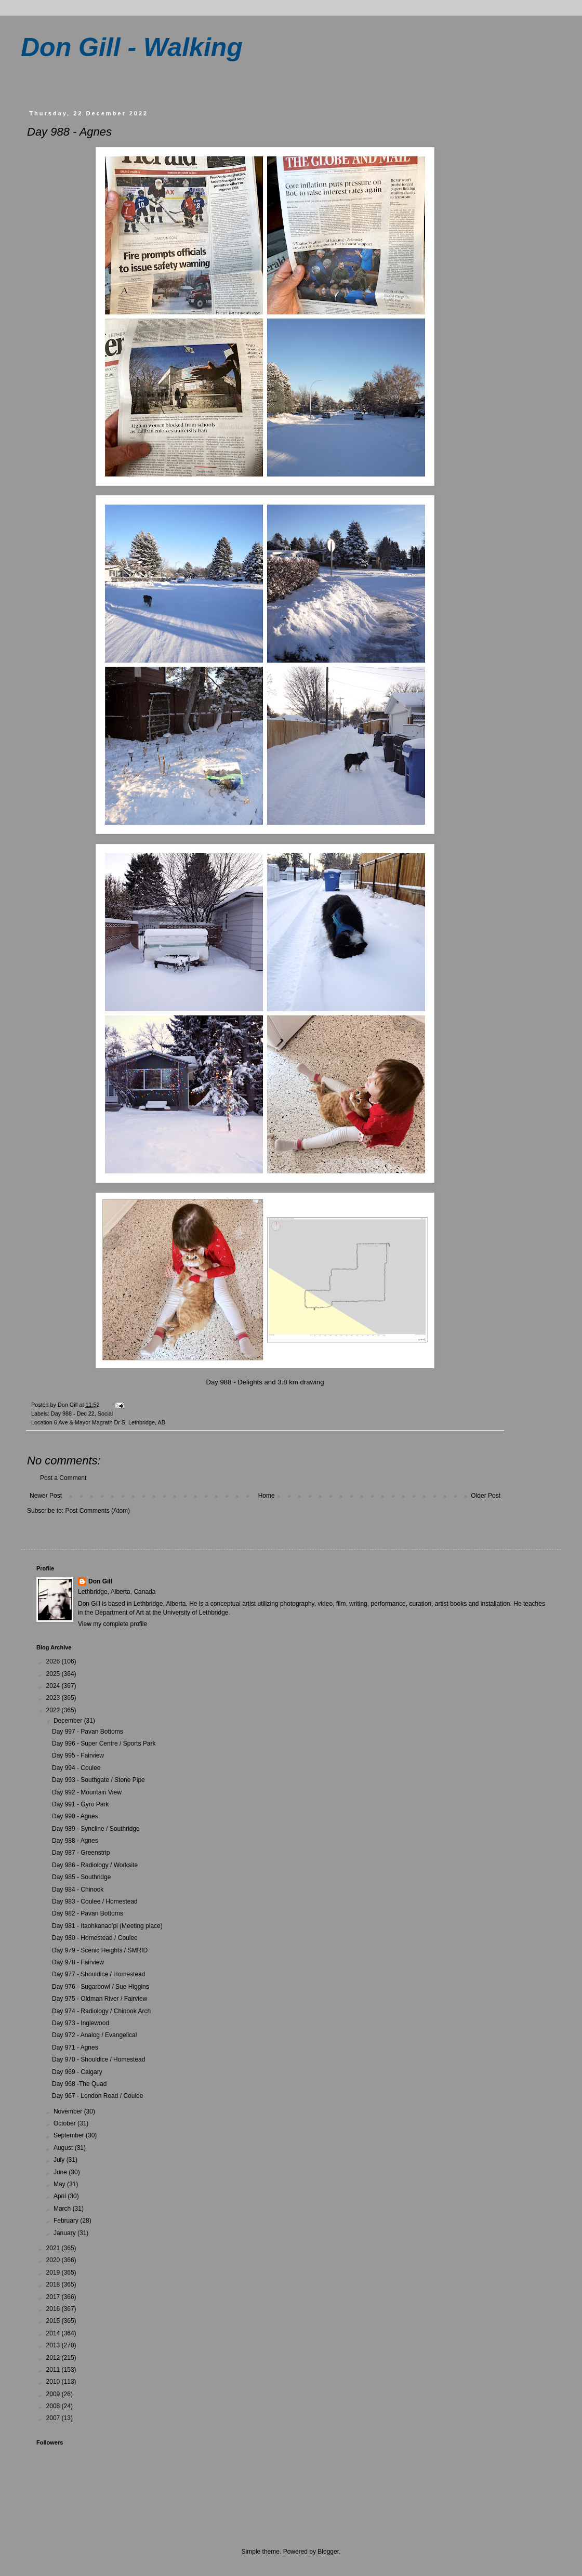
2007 (54, 2418)
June (61, 2172)
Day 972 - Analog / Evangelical (94, 2035)
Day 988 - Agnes (75, 1840)
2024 (54, 1685)
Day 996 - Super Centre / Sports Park (103, 1743)
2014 (54, 2333)
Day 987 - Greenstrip (81, 1852)
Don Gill (100, 1581)
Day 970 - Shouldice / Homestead (98, 2059)
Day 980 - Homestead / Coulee (95, 1937)
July (60, 2159)
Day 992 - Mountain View (87, 1792)
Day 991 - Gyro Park (80, 1804)
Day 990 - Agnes (75, 1816)
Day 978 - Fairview (78, 1962)
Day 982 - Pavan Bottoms (87, 1913)
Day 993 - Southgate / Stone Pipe (98, 1780)
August (64, 2147)
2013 (54, 2345)
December (69, 1720)
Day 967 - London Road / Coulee (97, 2095)
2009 (54, 2394)
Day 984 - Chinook (77, 1889)
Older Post (485, 1495)
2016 (54, 2309)
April (61, 2196)
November (69, 2111)
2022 (54, 1710)
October (65, 2123)
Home (266, 1495)
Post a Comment (63, 1478)
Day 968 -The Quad (79, 2084)
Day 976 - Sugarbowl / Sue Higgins (100, 1986)
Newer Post (46, 1495)
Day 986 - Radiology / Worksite (95, 1865)
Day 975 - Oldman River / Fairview (99, 1998)
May (60, 2184)
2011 (54, 2369)
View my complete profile (112, 1624)
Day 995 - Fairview (78, 1755)
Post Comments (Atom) (97, 1510)
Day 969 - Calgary (77, 2072)
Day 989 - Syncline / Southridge (96, 1828)
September (70, 2135)
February (67, 2220)
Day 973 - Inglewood (80, 2023)
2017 (54, 2297)
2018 (54, 2284)
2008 (54, 2406)
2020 (54, 2260)
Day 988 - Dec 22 (73, 1413)
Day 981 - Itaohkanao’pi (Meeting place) (107, 1926)
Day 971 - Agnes (75, 2047)
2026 (54, 1661)
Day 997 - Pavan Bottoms (87, 1731)
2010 (54, 2381)
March (63, 2208)
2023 (54, 1697)
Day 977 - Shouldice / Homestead (98, 1974)
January (65, 2233)
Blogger (328, 2551)
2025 (54, 1673)
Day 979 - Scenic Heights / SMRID (100, 1950)
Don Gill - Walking (132, 47)
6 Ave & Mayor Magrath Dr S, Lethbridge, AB (109, 1422)
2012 (54, 2357)
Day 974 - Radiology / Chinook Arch (101, 2011)
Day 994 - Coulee (76, 1768)
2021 (54, 2248)
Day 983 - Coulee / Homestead (95, 1901)
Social (105, 1413)
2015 (54, 2320)
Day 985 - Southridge (81, 1877)
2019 (54, 2272)
